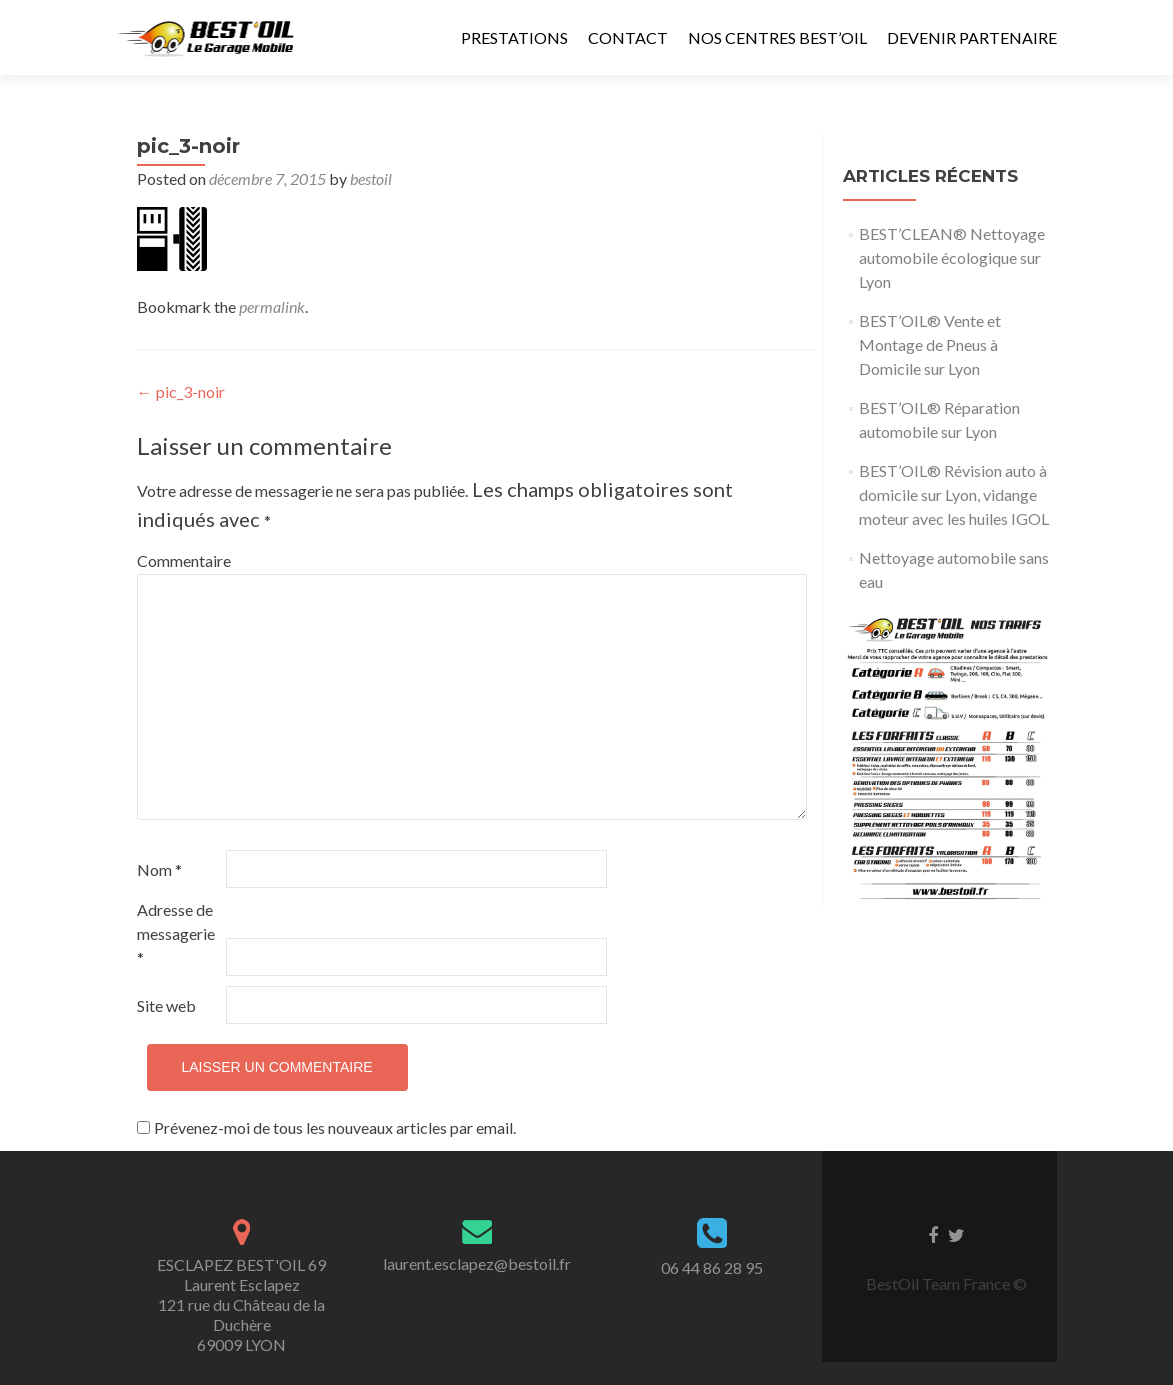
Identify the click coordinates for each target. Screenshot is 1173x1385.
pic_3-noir (181, 391)
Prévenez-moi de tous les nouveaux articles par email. (335, 1127)
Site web (166, 1005)
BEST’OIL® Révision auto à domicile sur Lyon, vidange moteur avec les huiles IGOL (954, 494)
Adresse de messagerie (176, 933)
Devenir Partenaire (972, 37)
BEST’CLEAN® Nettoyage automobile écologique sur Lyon (952, 257)
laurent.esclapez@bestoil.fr (477, 1263)
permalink (272, 306)
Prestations (514, 37)
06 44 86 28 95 (712, 1267)
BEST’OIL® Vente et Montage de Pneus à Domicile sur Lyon (930, 344)
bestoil (371, 178)
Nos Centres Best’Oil (777, 37)
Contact (628, 37)
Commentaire (179, 560)
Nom (159, 869)
